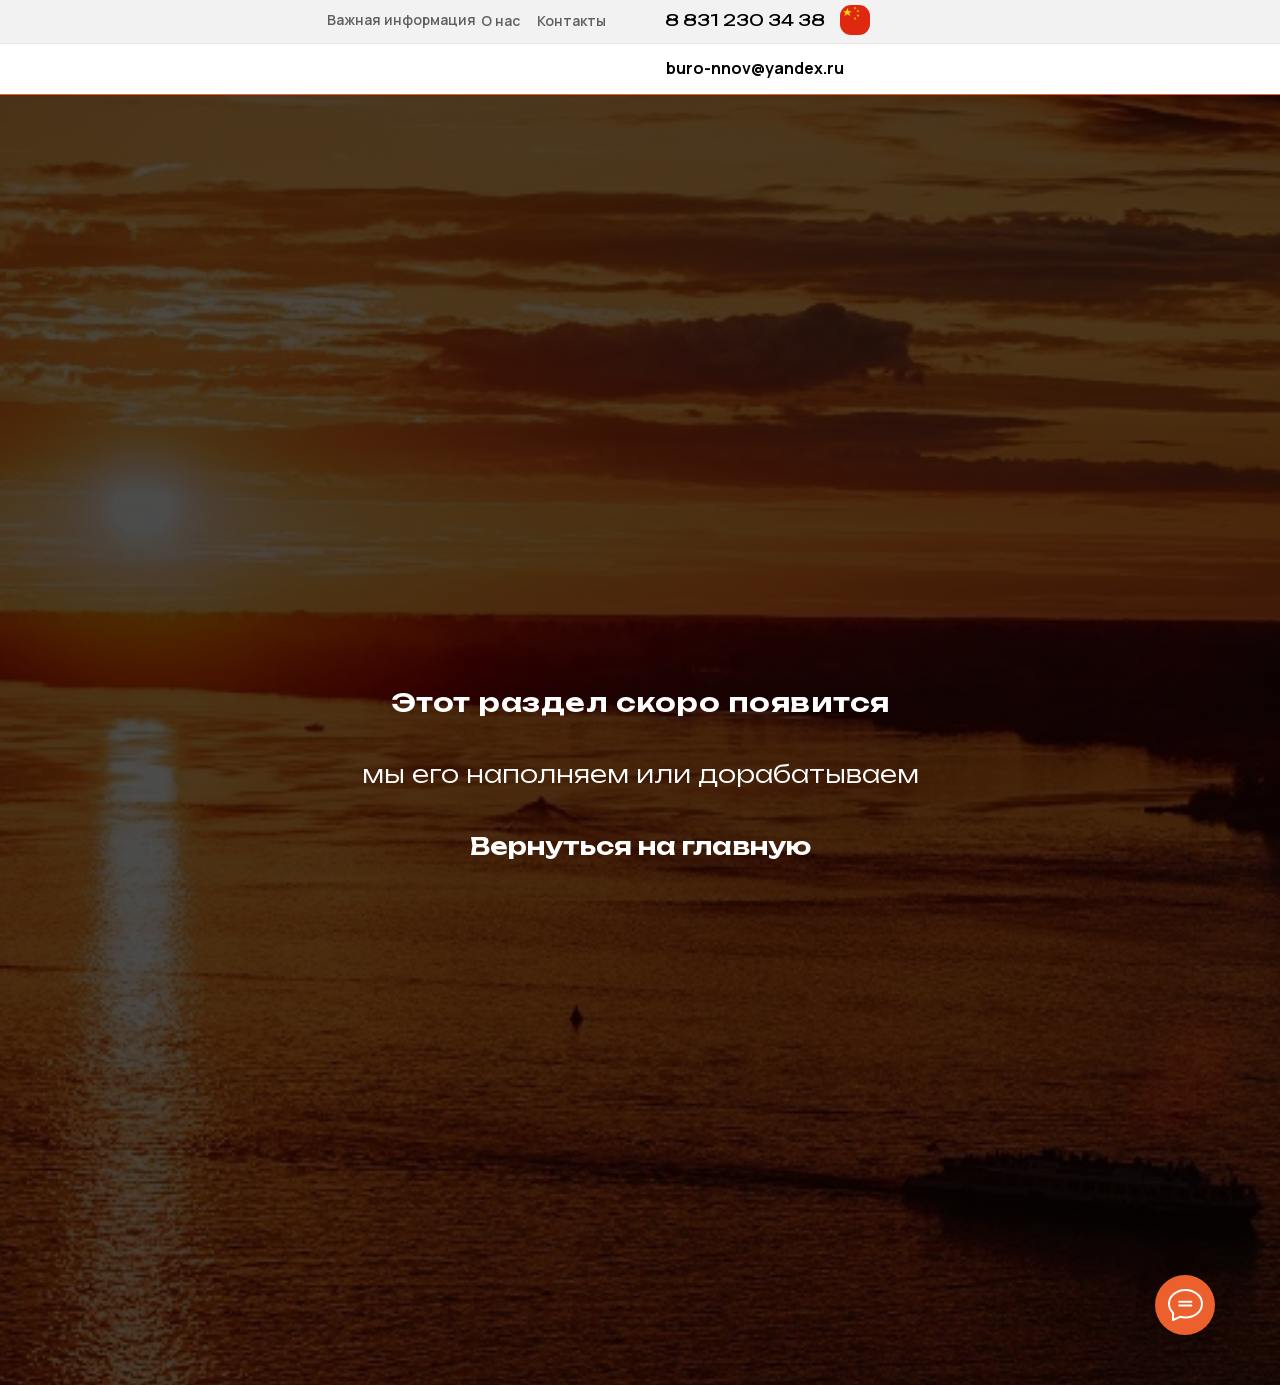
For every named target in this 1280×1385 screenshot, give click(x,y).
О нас (500, 20)
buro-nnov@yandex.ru (755, 68)
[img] (855, 20)
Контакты (571, 20)
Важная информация (401, 19)
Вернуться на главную (640, 846)
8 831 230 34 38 (745, 20)
